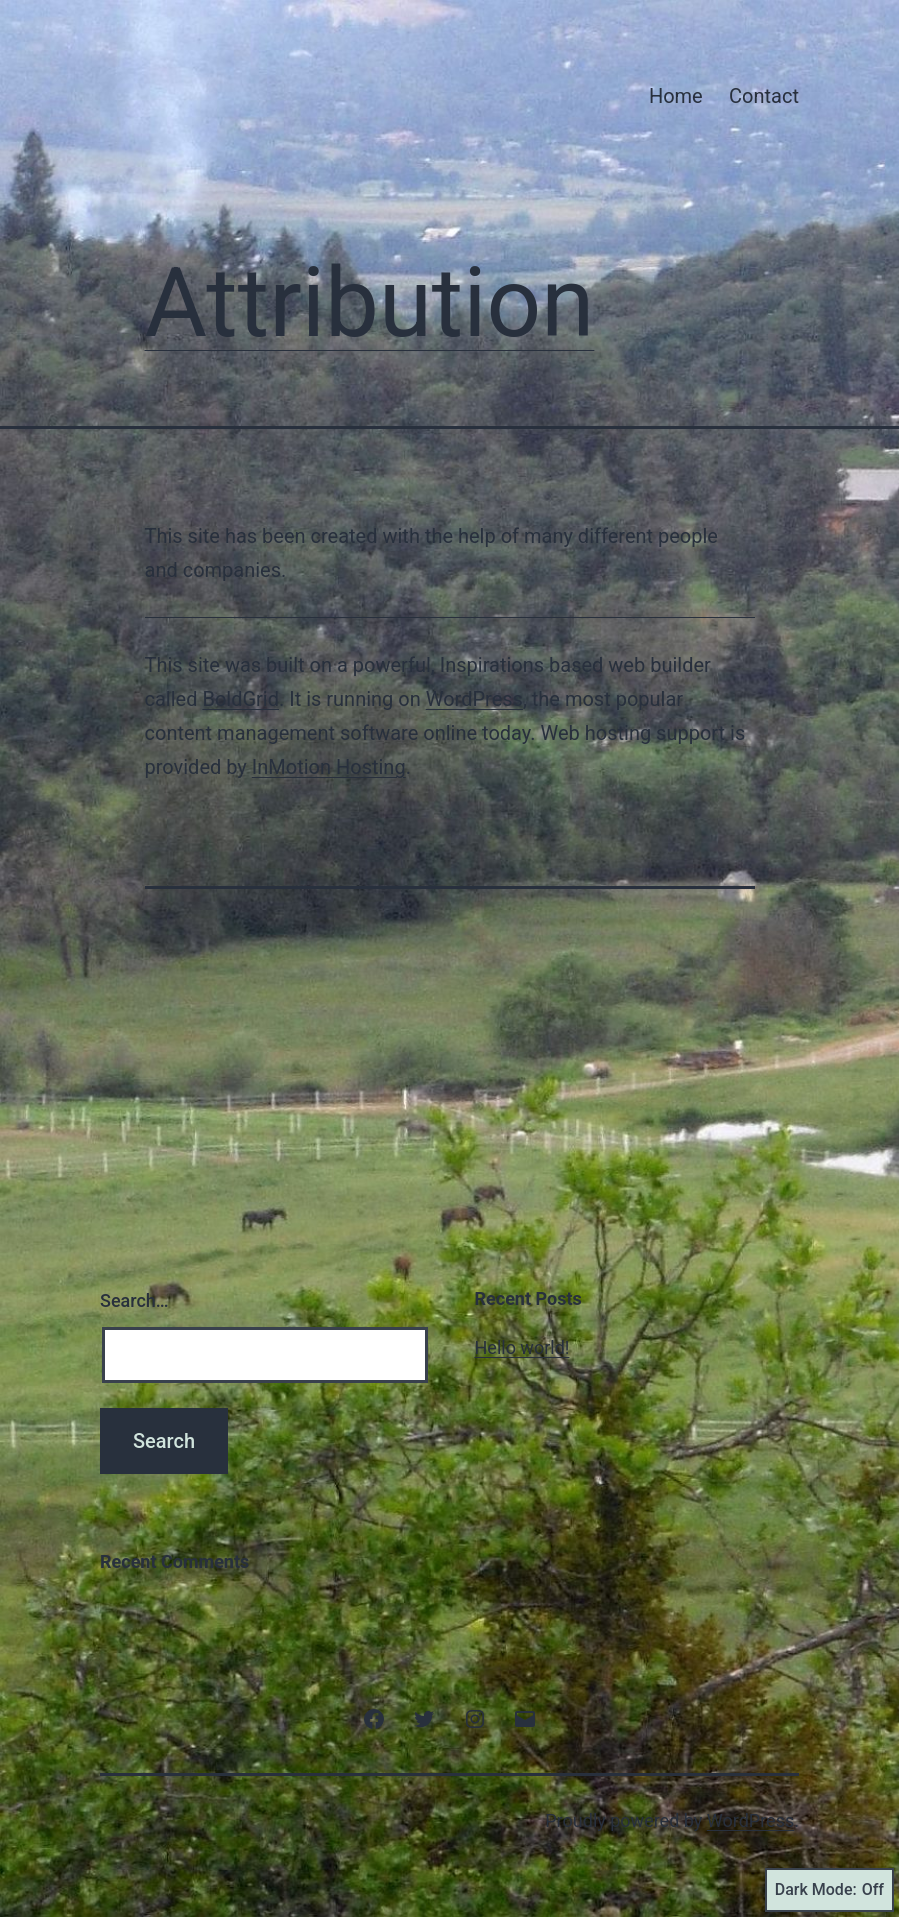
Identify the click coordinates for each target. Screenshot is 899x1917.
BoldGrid (240, 699)
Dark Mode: (829, 1890)
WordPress (474, 699)
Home (676, 96)
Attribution (370, 303)
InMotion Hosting (329, 767)
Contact (764, 96)
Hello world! (522, 1347)
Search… (134, 1300)
